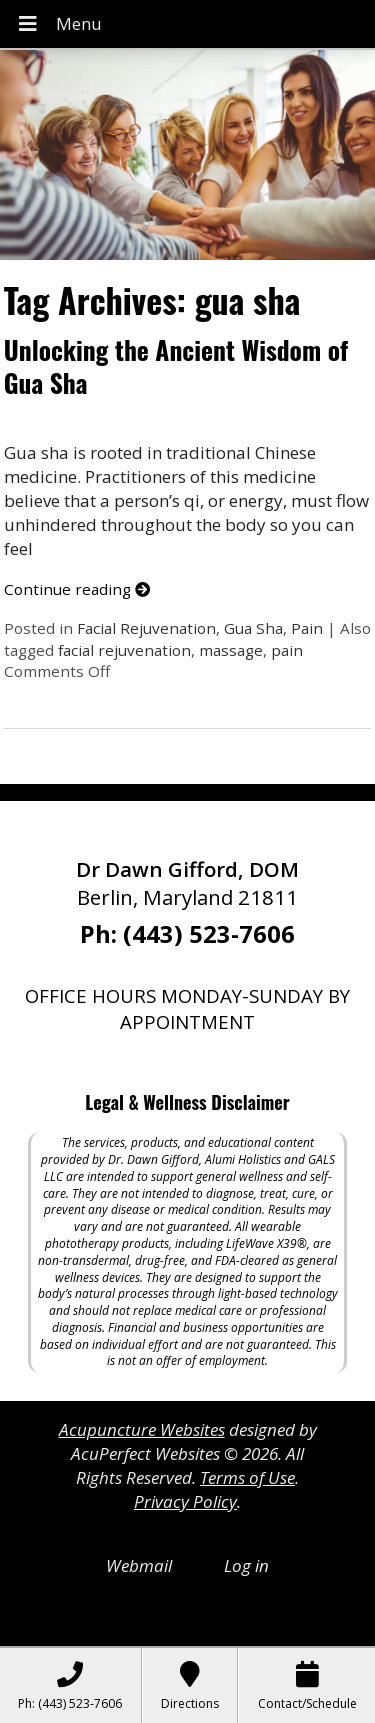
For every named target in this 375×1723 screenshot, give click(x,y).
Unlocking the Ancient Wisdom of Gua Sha (176, 366)
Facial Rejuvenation (146, 628)
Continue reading (77, 589)
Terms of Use (247, 1477)
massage (231, 650)
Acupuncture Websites (142, 1429)
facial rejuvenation (124, 650)
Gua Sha (253, 628)
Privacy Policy (185, 1501)
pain (287, 650)
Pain (307, 628)
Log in (246, 1565)
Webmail (139, 1565)
